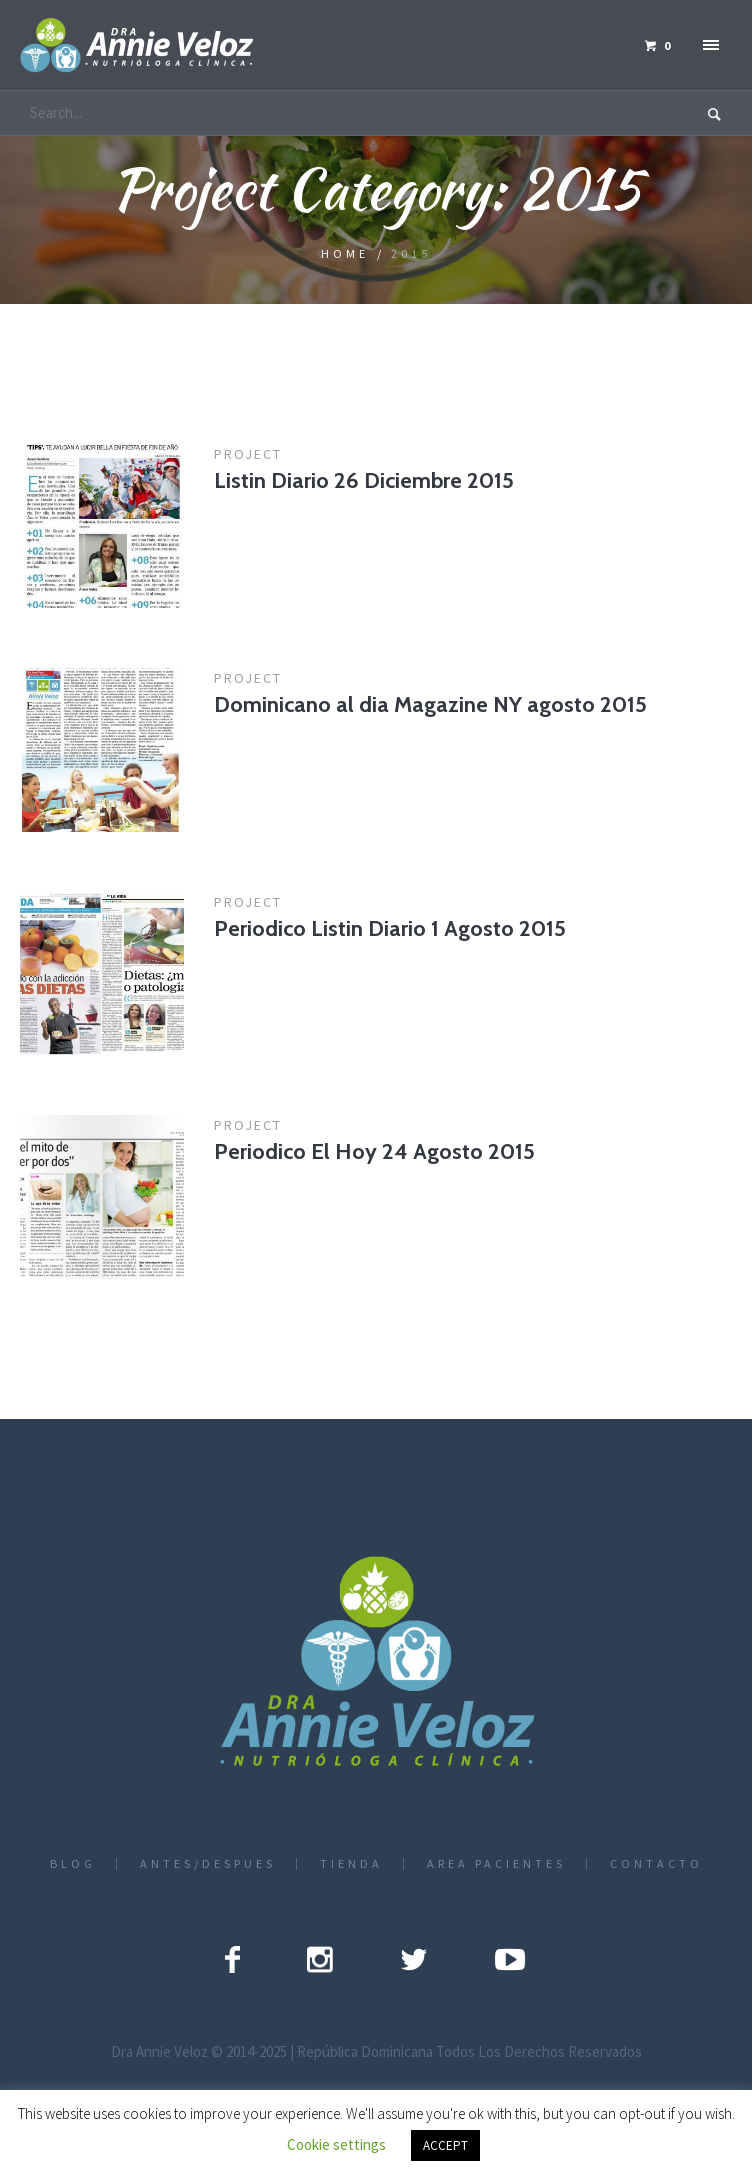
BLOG (73, 1864)
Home (345, 253)
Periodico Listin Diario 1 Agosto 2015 (390, 928)
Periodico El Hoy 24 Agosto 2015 (374, 1151)
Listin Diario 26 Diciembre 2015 (364, 480)
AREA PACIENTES (496, 1864)
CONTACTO (656, 1864)
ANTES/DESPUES (208, 1864)
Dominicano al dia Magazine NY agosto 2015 (430, 704)
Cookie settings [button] (336, 2144)
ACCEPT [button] (445, 2145)
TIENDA (351, 1864)
